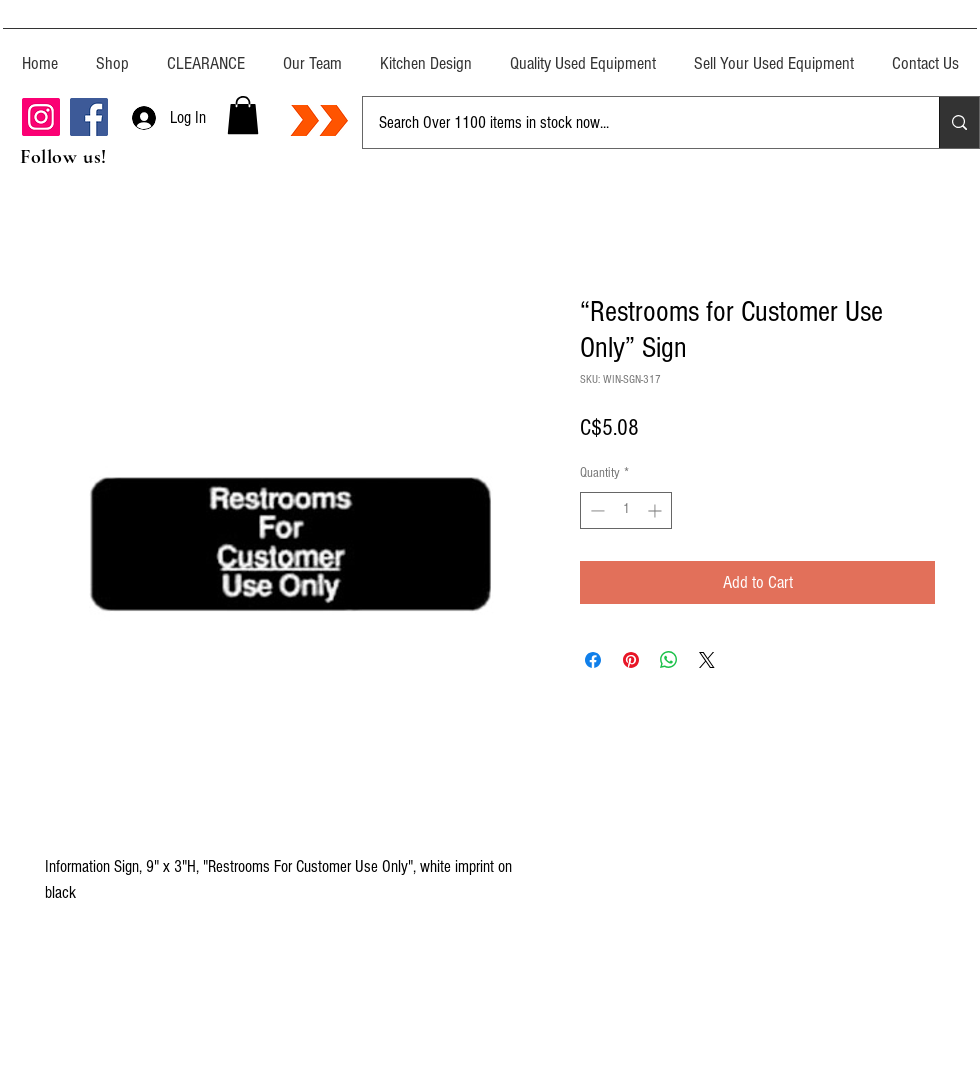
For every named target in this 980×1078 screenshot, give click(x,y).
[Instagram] (41, 117)
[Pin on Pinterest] (631, 660)
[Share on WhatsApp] (669, 660)
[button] (243, 115)
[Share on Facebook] (593, 660)
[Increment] (656, 510)
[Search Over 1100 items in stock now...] (636, 122)
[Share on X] (707, 660)
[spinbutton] (626, 510)
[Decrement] (595, 510)
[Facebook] (89, 117)
